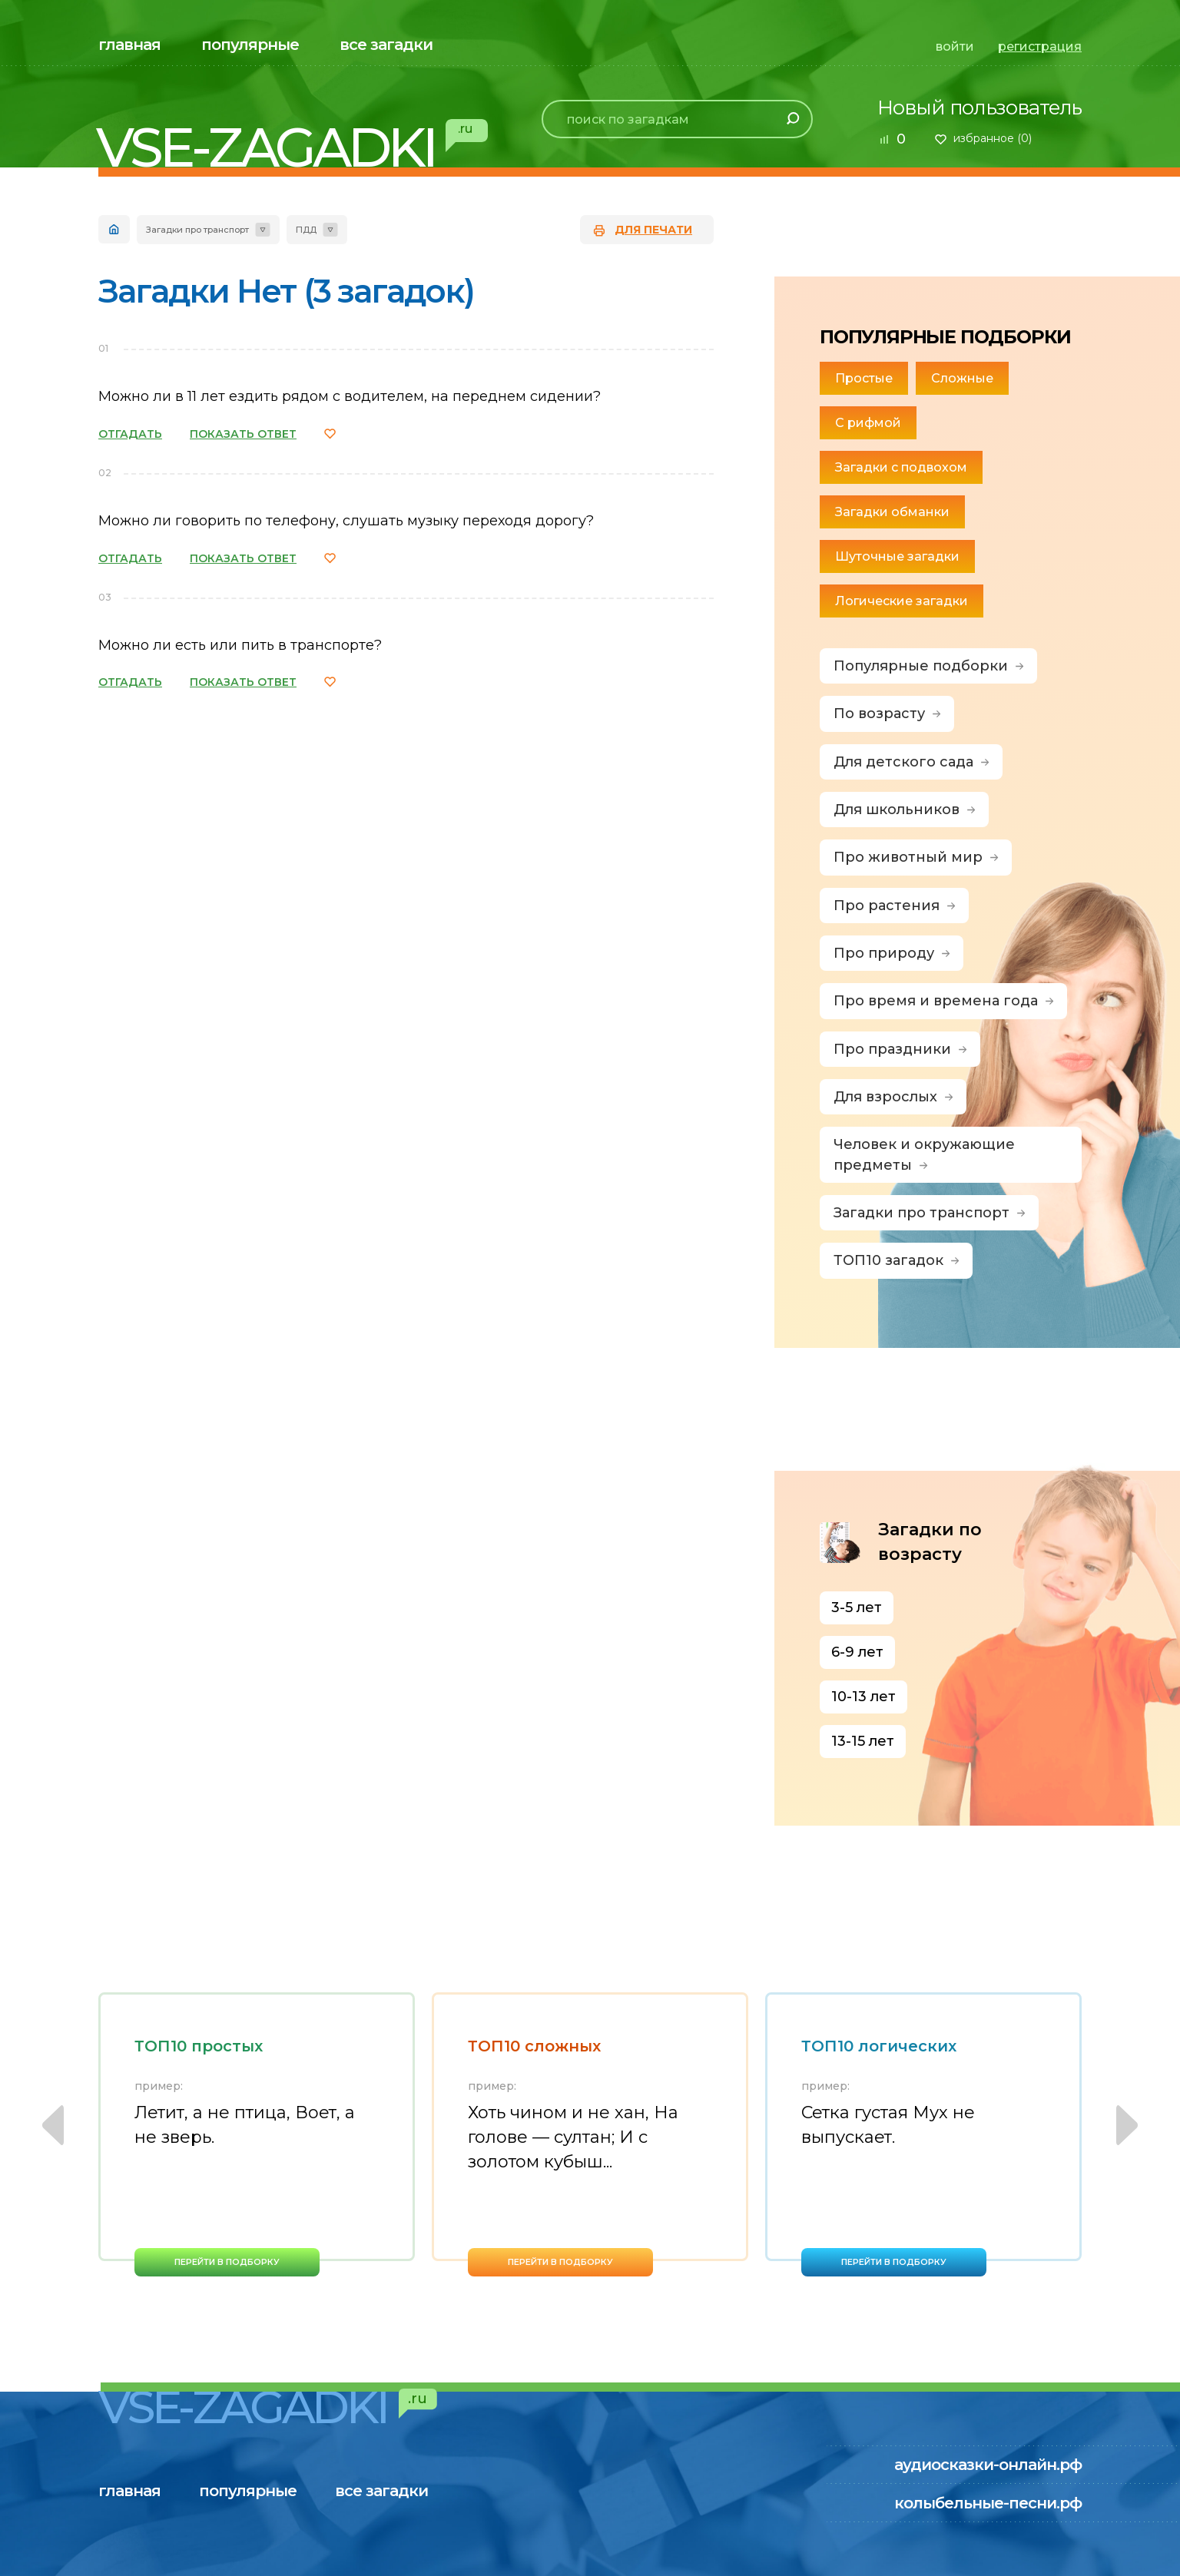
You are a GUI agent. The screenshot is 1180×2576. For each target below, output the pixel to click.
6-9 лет (857, 1652)
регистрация (1040, 46)
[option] (256, 2134)
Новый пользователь (979, 107)
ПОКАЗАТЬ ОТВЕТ (243, 434)
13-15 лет (862, 1741)
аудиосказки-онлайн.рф (988, 2464)
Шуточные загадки (897, 556)
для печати (653, 230)
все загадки (386, 44)
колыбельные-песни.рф (988, 2503)
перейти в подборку (227, 2261)
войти (955, 46)
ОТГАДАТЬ (130, 434)
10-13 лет (863, 1696)
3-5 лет (856, 1607)
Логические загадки (901, 601)
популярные (250, 44)
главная (129, 44)
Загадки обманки (892, 512)
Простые (864, 378)
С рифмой (868, 423)
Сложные (962, 378)
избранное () (992, 138)
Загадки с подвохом (901, 467)
